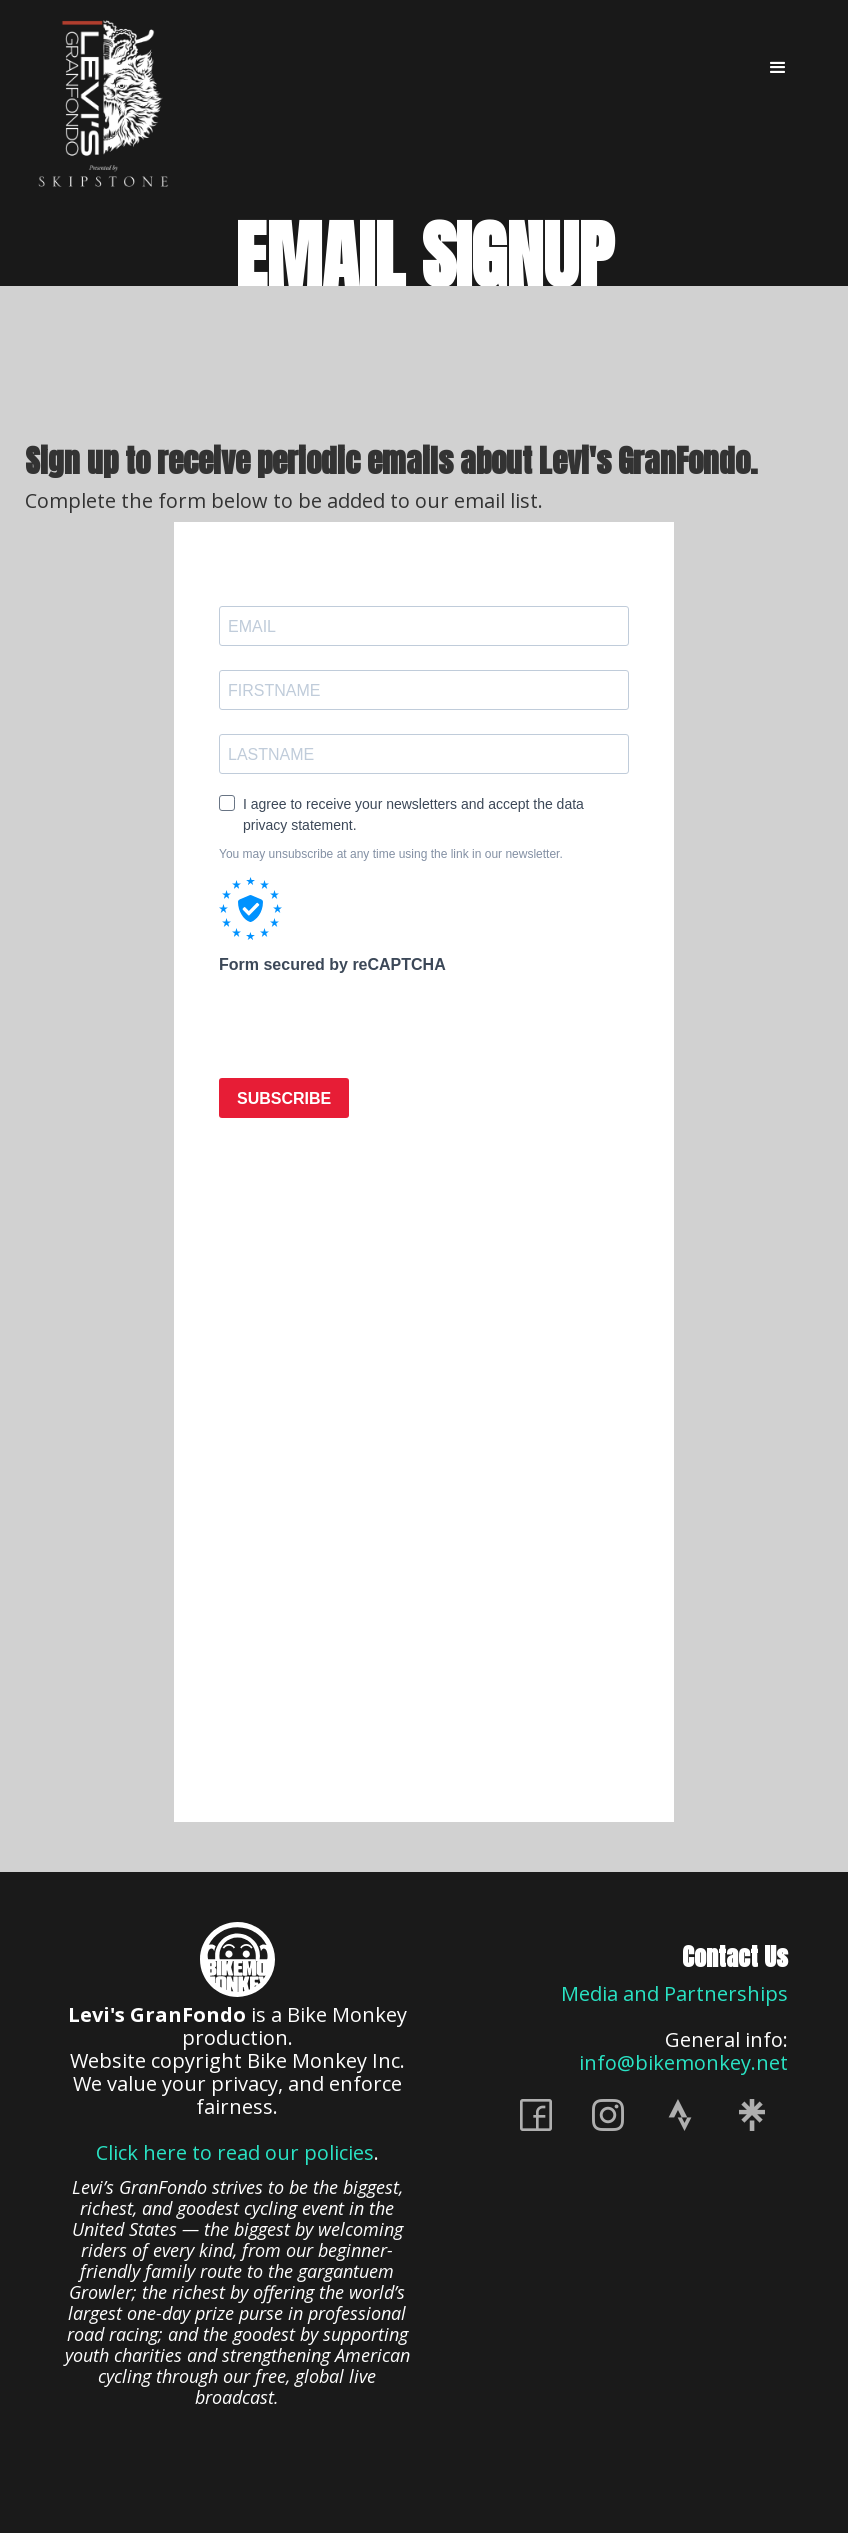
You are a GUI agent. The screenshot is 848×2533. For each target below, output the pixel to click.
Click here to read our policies (235, 2152)
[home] (105, 103)
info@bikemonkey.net (683, 2062)
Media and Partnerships (674, 1993)
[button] (778, 68)
